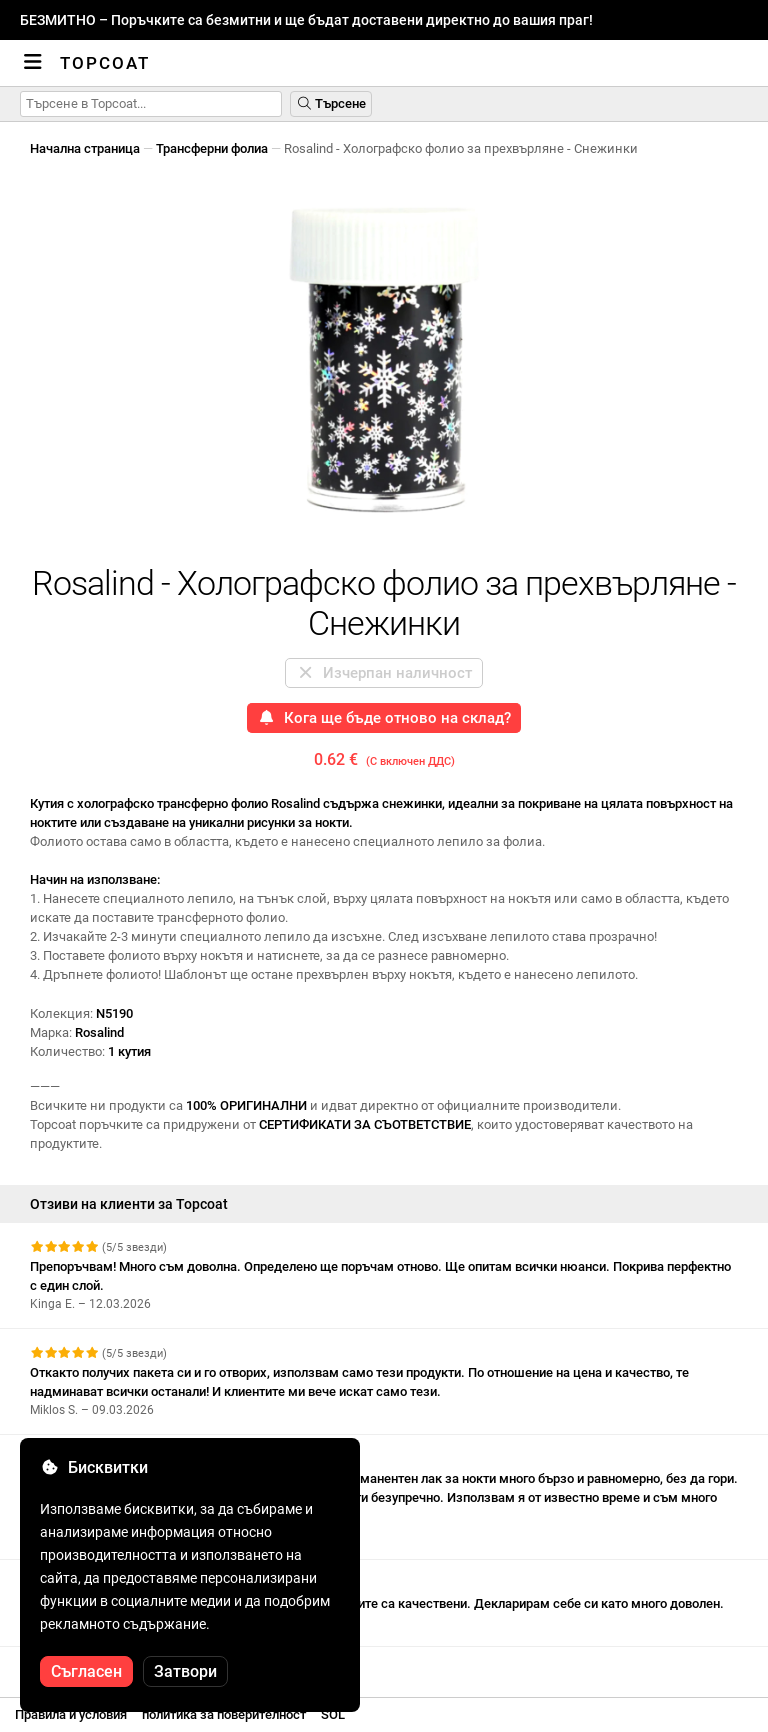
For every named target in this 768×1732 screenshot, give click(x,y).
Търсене (331, 103)
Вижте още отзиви (96, 1664)
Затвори (185, 1671)
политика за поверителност (224, 1714)
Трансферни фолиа (212, 148)
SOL (333, 1714)
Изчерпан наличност (384, 673)
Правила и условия (71, 1714)
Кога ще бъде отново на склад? (384, 718)
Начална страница (85, 148)
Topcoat (105, 63)
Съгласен (86, 1671)
